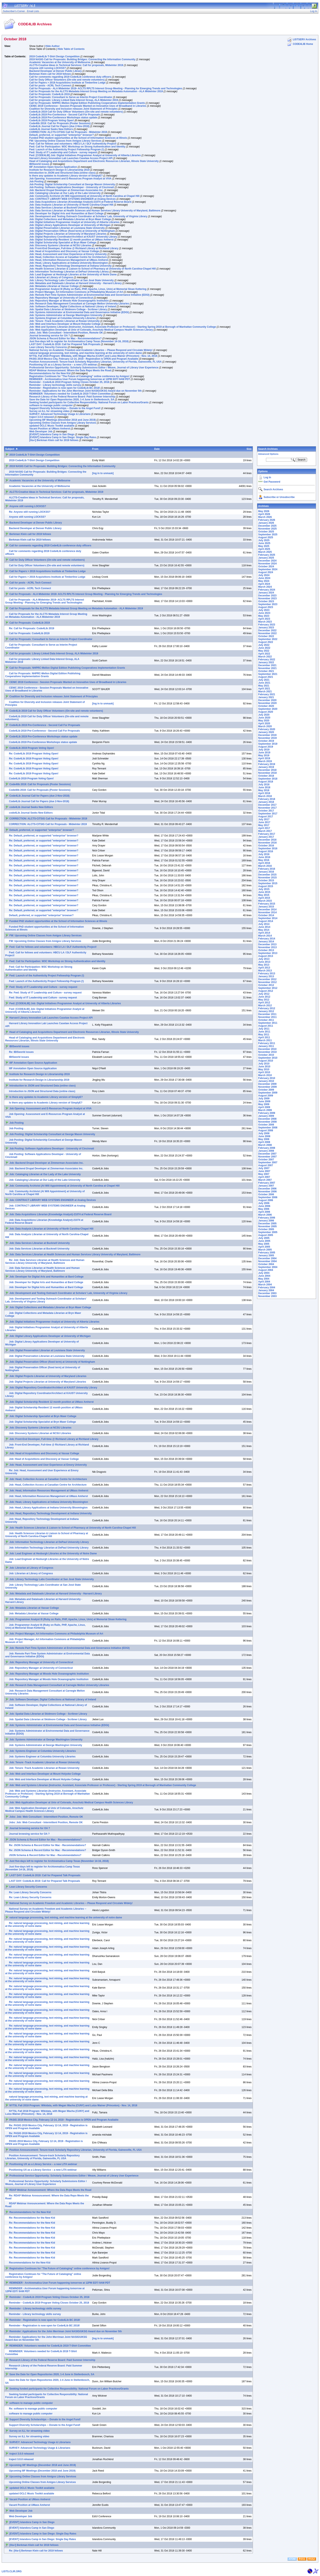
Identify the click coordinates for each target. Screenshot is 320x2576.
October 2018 (266, 775)
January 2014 (266, 941)
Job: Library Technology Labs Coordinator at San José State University (71, 280)
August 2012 (265, 990)
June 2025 (264, 543)
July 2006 (264, 1203)
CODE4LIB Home (303, 44)
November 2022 (267, 633)
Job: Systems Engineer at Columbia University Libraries (62, 318)
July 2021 (264, 679)
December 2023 (267, 595)
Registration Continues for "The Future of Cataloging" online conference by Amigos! (79, 376)
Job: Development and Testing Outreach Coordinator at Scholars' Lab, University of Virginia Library (88, 216)
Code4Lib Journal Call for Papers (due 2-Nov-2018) (59, 126)
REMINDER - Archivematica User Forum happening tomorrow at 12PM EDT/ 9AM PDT (79, 379)
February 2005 (266, 1252)
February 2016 (266, 868)
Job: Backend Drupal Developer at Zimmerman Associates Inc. (66, 190)
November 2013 (267, 947)
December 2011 (267, 1014)
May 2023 (263, 615)
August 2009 (265, 1095)
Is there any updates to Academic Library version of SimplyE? (66, 175)
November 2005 (267, 1226)
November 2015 (267, 877)
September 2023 (267, 604)
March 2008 (265, 1145)
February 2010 (266, 1078)
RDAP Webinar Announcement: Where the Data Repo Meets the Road (70, 370)
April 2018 (264, 793)
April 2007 (264, 1177)
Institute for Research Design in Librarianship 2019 (59, 169)
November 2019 (267, 738)
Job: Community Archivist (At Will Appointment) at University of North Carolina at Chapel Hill (84, 196)
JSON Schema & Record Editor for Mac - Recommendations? (65, 338)
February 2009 (266, 1113)
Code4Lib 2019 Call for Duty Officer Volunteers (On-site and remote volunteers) (76, 111)
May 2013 (263, 964)
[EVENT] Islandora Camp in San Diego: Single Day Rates (62, 437)
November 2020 (267, 703)
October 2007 (266, 1159)
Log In (267, 477)
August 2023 (265, 607)
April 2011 (264, 1037)
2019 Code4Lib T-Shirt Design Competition (54, 56)
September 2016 (267, 848)
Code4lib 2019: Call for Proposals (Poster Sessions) (60, 123)
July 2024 (264, 575)
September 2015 (267, 883)
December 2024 (267, 560)
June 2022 (264, 647)
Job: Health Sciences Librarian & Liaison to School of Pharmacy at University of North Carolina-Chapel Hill (92, 268)
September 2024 (267, 569)
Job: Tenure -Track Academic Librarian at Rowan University (64, 321)
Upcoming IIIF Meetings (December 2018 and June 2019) (62, 419)
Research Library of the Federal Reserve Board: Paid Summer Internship (72, 396)
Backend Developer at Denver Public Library (55, 71)
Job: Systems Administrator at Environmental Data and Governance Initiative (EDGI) (79, 312)
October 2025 (266, 531)
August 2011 (265, 1025)
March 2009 (265, 1110)
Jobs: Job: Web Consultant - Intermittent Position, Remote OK (66, 332)
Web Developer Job (40, 431)
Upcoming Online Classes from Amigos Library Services (62, 422)
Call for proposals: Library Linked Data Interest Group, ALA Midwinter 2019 (73, 100)
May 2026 (263, 511)
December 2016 (267, 839)
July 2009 (264, 1098)
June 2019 (264, 752)
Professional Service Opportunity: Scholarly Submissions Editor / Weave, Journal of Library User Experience (93, 367)
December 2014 (267, 909)
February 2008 (266, 1147)
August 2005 (265, 1235)
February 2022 (266, 659)
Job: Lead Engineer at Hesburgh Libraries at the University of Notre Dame (73, 274)
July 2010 (264, 1063)
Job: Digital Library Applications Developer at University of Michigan (70, 225)
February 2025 (266, 554)
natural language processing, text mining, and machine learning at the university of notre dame (85, 353)
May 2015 (263, 895)
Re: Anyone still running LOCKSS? (29, 511)
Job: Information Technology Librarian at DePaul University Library (69, 271)
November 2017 (267, 807)
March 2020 (265, 726)
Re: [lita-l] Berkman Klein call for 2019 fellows (36, 2550)
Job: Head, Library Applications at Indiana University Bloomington (68, 262)
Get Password (272, 481)
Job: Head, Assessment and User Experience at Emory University (68, 254)
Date (157, 449)
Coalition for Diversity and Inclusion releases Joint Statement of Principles (73, 108)
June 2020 (264, 717)
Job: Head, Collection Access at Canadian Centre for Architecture (68, 257)
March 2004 (265, 1284)
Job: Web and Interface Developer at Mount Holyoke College (65, 323)
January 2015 (266, 906)
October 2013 (266, 950)
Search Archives (268, 449)
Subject (9, 449)
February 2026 (266, 520)
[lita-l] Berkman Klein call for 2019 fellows (54, 440)
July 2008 (264, 1133)
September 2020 (267, 708)
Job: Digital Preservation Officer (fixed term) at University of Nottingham (72, 230)
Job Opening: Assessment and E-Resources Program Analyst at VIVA (70, 178)
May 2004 (263, 1278)
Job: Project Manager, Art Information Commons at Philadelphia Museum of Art (76, 292)
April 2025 (264, 549)
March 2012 (265, 1005)
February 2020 (266, 729)
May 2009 (263, 1104)
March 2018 (265, 796)
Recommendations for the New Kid (50, 373)
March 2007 (265, 1179)
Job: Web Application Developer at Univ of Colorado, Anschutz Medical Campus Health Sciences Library (91, 329)
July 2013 (264, 959)
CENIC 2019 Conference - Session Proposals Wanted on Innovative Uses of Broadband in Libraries (87, 105)
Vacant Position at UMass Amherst (49, 428)
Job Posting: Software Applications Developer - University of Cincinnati (71, 187)
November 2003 (267, 1296)
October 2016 (266, 845)
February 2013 (266, 973)
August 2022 (265, 642)
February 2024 (266, 589)
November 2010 (267, 1052)
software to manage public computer (51, 405)
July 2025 (264, 540)
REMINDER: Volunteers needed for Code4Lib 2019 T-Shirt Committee (70, 393)
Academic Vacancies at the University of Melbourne (59, 62)
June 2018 (264, 787)
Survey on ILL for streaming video (49, 411)
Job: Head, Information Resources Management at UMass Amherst (68, 260)
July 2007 (264, 1168)
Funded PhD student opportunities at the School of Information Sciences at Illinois (78, 137)
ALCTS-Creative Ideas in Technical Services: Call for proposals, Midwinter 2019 (76, 65)
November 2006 (267, 1191)
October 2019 (266, 740)
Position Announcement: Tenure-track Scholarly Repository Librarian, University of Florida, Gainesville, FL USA (95, 361)
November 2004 (267, 1261)
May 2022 (263, 650)
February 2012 (266, 1008)
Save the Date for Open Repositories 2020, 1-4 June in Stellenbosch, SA (71, 399)
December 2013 (267, 944)
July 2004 (264, 1272)
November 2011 (267, 1017)
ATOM (291, 2559)
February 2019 (266, 764)
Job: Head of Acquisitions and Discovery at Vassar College (64, 251)
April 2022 (264, 653)
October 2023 (266, 601)
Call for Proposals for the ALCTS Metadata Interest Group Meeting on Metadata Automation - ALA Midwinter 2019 (96, 91)
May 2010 (263, 1069)
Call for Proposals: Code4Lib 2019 (49, 94)
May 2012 (263, 999)
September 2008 (267, 1127)
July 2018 (264, 784)
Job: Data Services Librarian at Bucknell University (59, 207)
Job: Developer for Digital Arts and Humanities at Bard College (66, 213)
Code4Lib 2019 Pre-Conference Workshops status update (63, 117)
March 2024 (265, 586)
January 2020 (266, 732)
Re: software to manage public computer (33, 2408)
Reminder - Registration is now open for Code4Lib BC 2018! (64, 387)
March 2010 (265, 1075)
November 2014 (267, 912)
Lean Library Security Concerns (48, 347)
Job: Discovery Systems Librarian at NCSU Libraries (60, 245)
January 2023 (266, 627)
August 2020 (265, 711)
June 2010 (264, 1066)
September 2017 (267, 813)
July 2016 (264, 854)
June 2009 (264, 1101)
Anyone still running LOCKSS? (47, 68)
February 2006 (266, 1217)
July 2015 (264, 889)
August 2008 (265, 1130)
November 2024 (267, 563)
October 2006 (266, 1194)
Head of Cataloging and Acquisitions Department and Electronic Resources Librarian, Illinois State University (94, 161)
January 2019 (266, 767)
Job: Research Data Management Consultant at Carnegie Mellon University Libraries (79, 303)
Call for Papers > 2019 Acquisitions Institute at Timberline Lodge (67, 82)
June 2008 (264, 1136)
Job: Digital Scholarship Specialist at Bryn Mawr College (62, 242)
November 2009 (267, 1086)
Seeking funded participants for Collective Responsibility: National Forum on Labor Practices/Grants (89, 402)
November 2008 (267, 1121)
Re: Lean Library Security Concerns (30, 1892)
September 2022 (267, 639)
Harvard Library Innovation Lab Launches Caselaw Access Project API (71, 158)
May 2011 (263, 1034)
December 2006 (267, 1188)
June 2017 (264, 822)
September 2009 (267, 1092)
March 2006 (265, 1214)
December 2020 (267, 700)
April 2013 (264, 967)
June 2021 (264, 682)
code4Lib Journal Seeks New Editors (51, 129)
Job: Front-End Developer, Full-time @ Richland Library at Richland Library (73, 248)
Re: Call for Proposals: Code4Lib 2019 (31, 628)
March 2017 (265, 831)
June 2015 (264, 892)
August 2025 (265, 537)
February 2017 (266, 834)
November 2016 (267, 842)
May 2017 (263, 825)
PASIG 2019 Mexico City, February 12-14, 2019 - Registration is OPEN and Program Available (83, 358)
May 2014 (263, 929)
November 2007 (267, 1156)
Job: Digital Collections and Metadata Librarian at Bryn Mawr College (70, 219)
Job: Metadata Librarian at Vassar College (54, 286)
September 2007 (267, 1162)
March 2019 (265, 761)
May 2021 (263, 685)
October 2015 (266, 880)
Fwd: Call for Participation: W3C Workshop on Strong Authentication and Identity (77, 146)
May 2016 (263, 860)
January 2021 (266, 697)
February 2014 (266, 938)
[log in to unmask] (102, 473)
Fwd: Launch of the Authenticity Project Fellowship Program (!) (66, 149)
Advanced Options (268, 454)
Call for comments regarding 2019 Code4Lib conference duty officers (70, 76)
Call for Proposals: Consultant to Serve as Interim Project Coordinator (70, 97)
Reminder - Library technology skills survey (55, 385)
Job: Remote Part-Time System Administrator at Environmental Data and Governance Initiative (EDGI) (89, 294)
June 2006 (264, 1206)
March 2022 (265, 656)
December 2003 (267, 1293)
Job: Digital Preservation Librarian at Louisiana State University (67, 228)
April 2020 (264, 723)
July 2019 (264, 749)
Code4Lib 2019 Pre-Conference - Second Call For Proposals (64, 114)
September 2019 (267, 743)
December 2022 (267, 630)
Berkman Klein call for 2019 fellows (50, 73)
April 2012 (264, 1002)
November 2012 (267, 982)
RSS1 (302, 2559)
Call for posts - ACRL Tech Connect (50, 85)
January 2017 (266, 836)
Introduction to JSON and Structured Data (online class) (62, 172)
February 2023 (266, 624)
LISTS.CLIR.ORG (12, 2571)
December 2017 (267, 804)
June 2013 (264, 961)
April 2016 (264, 863)
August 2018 (265, 781)
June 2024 (264, 578)
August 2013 (265, 956)
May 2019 (263, 755)
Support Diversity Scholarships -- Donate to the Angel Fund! (65, 408)
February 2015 (266, 903)
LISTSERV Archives (304, 39)
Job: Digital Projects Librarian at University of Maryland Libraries (67, 233)
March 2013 (265, 970)
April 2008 (264, 1142)
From (95, 449)
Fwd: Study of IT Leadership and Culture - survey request (63, 152)
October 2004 (266, 1264)
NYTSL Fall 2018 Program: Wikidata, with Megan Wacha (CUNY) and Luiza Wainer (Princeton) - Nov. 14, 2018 (93, 355)
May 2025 (263, 546)
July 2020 (264, 714)
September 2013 (267, 953)
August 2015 (265, 886)
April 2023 (264, 618)
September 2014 (267, 918)
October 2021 (266, 671)
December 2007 (267, 1153)
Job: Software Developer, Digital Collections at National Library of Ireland (72, 306)
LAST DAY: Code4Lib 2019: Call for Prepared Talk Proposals (64, 344)
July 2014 (264, 924)
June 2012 (264, 996)
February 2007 (266, 1182)
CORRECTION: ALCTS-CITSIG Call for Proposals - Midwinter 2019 (68, 132)
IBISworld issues (39, 164)
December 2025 (267, 525)
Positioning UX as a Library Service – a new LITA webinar (63, 364)
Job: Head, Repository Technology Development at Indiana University (70, 265)
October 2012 (266, 985)
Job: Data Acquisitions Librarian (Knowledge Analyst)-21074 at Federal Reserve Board (80, 201)
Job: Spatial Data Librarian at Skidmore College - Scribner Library (68, 309)
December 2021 (267, 665)
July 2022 (264, 645)
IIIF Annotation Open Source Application (53, 167)
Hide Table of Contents (71, 49)
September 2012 (267, 988)
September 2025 (267, 534)
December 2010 (267, 1049)
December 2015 (267, 874)
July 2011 (264, 1028)
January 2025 (266, 557)
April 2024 (264, 583)
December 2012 (267, 979)
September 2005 (267, 1232)
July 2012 (264, 993)
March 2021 (265, 691)
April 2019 (264, 758)
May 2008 (263, 1139)
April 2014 (264, 932)
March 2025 (265, 552)
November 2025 (267, 528)
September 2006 (267, 1197)
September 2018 (267, 778)
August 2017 (265, 816)
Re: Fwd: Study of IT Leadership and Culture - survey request (45, 992)
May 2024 (263, 581)
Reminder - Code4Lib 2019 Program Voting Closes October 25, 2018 (69, 382)
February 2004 (266, 1287)
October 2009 (266, 1089)
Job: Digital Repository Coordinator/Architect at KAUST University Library (73, 236)
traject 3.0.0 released (41, 417)
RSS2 (311, 2559)
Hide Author (53, 46)
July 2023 (264, 610)
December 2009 (267, 1084)
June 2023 (264, 613)
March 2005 (265, 1249)
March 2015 (265, 900)
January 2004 (266, 1290)
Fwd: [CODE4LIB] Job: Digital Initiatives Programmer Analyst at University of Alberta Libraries (85, 155)
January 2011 (266, 1046)
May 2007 (263, 1174)
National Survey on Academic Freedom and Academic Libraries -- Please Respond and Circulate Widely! (91, 350)
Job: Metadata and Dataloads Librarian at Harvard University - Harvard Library (75, 283)
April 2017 (264, 828)
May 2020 (263, 720)
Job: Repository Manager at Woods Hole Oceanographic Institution (69, 300)
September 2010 (267, 1057)
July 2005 (264, 1238)
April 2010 (264, 1072)
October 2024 (266, 566)
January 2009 (266, 1116)
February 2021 (266, 694)
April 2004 (264, 1281)
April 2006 (264, 1211)
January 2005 (266, 1255)
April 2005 (264, 1246)
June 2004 (264, 1275)
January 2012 (266, 1011)
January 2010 (266, 1081)
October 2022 (266, 636)
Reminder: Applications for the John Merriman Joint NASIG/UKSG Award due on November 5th (85, 390)
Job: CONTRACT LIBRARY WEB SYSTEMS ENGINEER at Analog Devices (72, 198)
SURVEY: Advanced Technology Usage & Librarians (60, 414)
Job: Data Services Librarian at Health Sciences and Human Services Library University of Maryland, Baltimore (94, 210)
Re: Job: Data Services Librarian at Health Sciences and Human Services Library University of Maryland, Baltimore (44, 1261)
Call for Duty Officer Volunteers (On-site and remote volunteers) (67, 79)
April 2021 (264, 688)
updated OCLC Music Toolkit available (51, 425)
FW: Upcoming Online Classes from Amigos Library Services (65, 140)
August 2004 (265, 1270)
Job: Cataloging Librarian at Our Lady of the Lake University (65, 193)
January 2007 (266, 1185)
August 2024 (265, 572)
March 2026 (265, 517)
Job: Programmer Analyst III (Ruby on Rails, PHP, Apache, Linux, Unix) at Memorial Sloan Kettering (87, 289)
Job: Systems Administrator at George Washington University (65, 315)
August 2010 (265, 1060)
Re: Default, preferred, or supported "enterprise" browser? (43, 835)
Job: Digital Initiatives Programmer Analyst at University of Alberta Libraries (74, 222)
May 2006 (263, 1209)
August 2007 (265, 1165)
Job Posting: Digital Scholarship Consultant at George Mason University (72, 184)
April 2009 (264, 1107)
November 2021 (267, 668)
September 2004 (267, 1267)
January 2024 (266, 592)
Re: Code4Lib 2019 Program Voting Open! (33, 753)
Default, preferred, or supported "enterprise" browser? (61, 135)
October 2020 (266, 706)
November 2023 (267, 598)
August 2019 (265, 746)
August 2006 (265, 1200)
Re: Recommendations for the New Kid (32, 2217)
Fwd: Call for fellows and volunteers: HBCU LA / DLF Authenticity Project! (73, 143)
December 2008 (267, 1118)
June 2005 (264, 1241)
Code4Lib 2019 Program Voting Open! (51, 120)
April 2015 (264, 897)
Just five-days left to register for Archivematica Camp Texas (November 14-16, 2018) (79, 341)
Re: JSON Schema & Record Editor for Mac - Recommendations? (47, 1845)
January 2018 (266, 802)
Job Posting (36, 181)
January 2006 (266, 1220)
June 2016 (264, 857)
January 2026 (266, 522)
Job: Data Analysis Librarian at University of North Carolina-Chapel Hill (71, 204)
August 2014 (265, 921)
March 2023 (265, 621)
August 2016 (265, 851)
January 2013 (266, 976)
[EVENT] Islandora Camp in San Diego (51, 434)
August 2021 (265, 677)
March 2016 (265, 865)
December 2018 (267, 770)
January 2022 (266, 662)
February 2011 (266, 1043)
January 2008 (266, 1150)
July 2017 (264, 819)
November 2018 (267, 772)
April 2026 (264, 514)
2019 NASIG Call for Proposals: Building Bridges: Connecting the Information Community (82, 59)
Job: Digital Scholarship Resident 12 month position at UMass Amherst (71, 239)
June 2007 (264, 1171)
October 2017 (266, 810)
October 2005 (266, 1229)
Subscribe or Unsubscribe (279, 497)
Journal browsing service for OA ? (49, 335)
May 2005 (263, 1243)
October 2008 (266, 1124)
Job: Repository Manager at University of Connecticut (61, 297)
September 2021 (267, 674)
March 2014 (265, 935)
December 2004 (267, 1258)
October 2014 (266, 915)
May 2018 (263, 790)
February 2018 (266, 799)
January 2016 (266, 871)
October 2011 (266, 1020)
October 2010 (266, 1054)
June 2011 (264, 1031)
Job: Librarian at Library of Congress (51, 277)
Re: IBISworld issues (21, 1052)
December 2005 (267, 1223)
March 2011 (265, 1040)
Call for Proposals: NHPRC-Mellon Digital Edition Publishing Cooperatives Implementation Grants (87, 103)
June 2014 (264, 927)
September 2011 (267, 1022)
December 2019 (267, 735)
